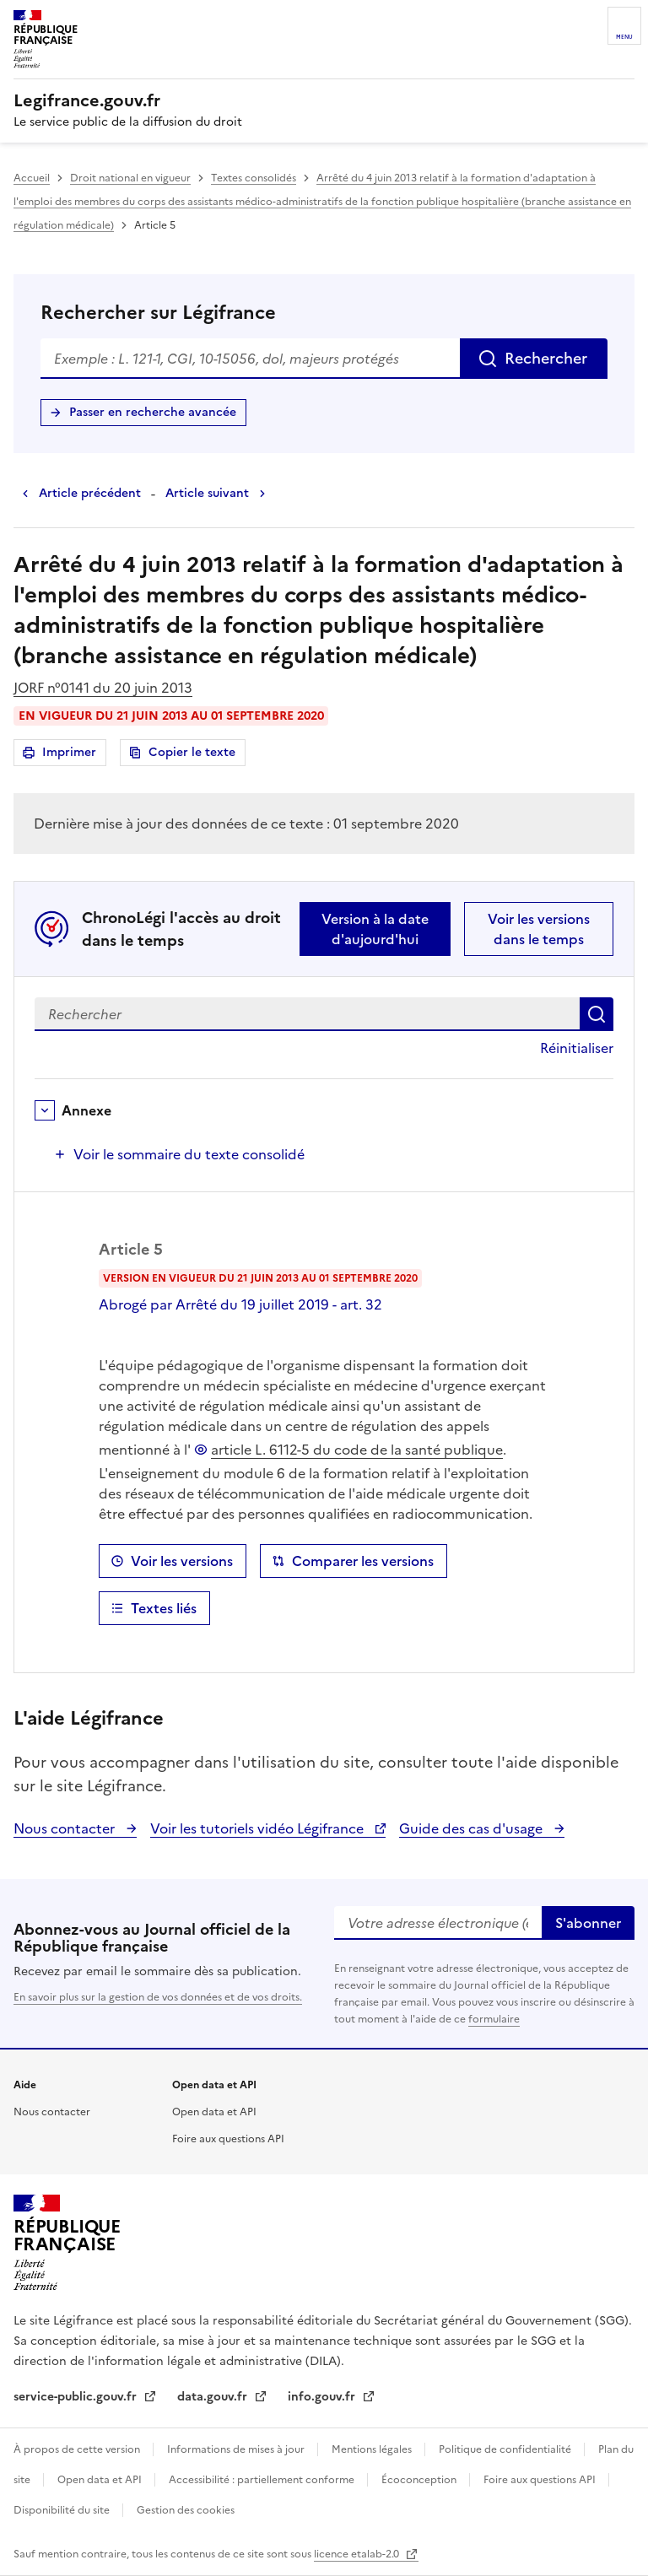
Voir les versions (182, 1561)
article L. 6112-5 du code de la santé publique (357, 1449)
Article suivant (207, 493)
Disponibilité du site (63, 2510)
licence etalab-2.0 (358, 2554)
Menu (624, 37)
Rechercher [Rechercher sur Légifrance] (546, 358)
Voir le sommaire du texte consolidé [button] (189, 1154)
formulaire (494, 2019)
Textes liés (164, 1608)
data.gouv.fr (214, 2397)
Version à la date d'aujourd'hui (375, 929)
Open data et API (214, 2112)
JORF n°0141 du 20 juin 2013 (103, 688)
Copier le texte (191, 752)
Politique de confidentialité (506, 2449)
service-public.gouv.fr (77, 2397)
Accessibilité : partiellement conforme (263, 2479)
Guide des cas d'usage (472, 1828)
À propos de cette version (78, 2449)
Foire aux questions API (228, 2139)
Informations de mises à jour (237, 2449)
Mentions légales (373, 2449)
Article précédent (90, 493)
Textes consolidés (253, 178)
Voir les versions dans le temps (539, 929)
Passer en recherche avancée (152, 412)
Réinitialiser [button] (576, 1048)
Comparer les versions (363, 1561)
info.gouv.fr (323, 2397)
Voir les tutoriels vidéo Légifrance (258, 1828)
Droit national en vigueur (130, 178)
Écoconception (420, 2479)
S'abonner (588, 1923)
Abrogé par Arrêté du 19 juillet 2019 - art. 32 (240, 1304)
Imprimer (71, 754)
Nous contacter (66, 1828)
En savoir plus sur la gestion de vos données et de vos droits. (158, 1997)
